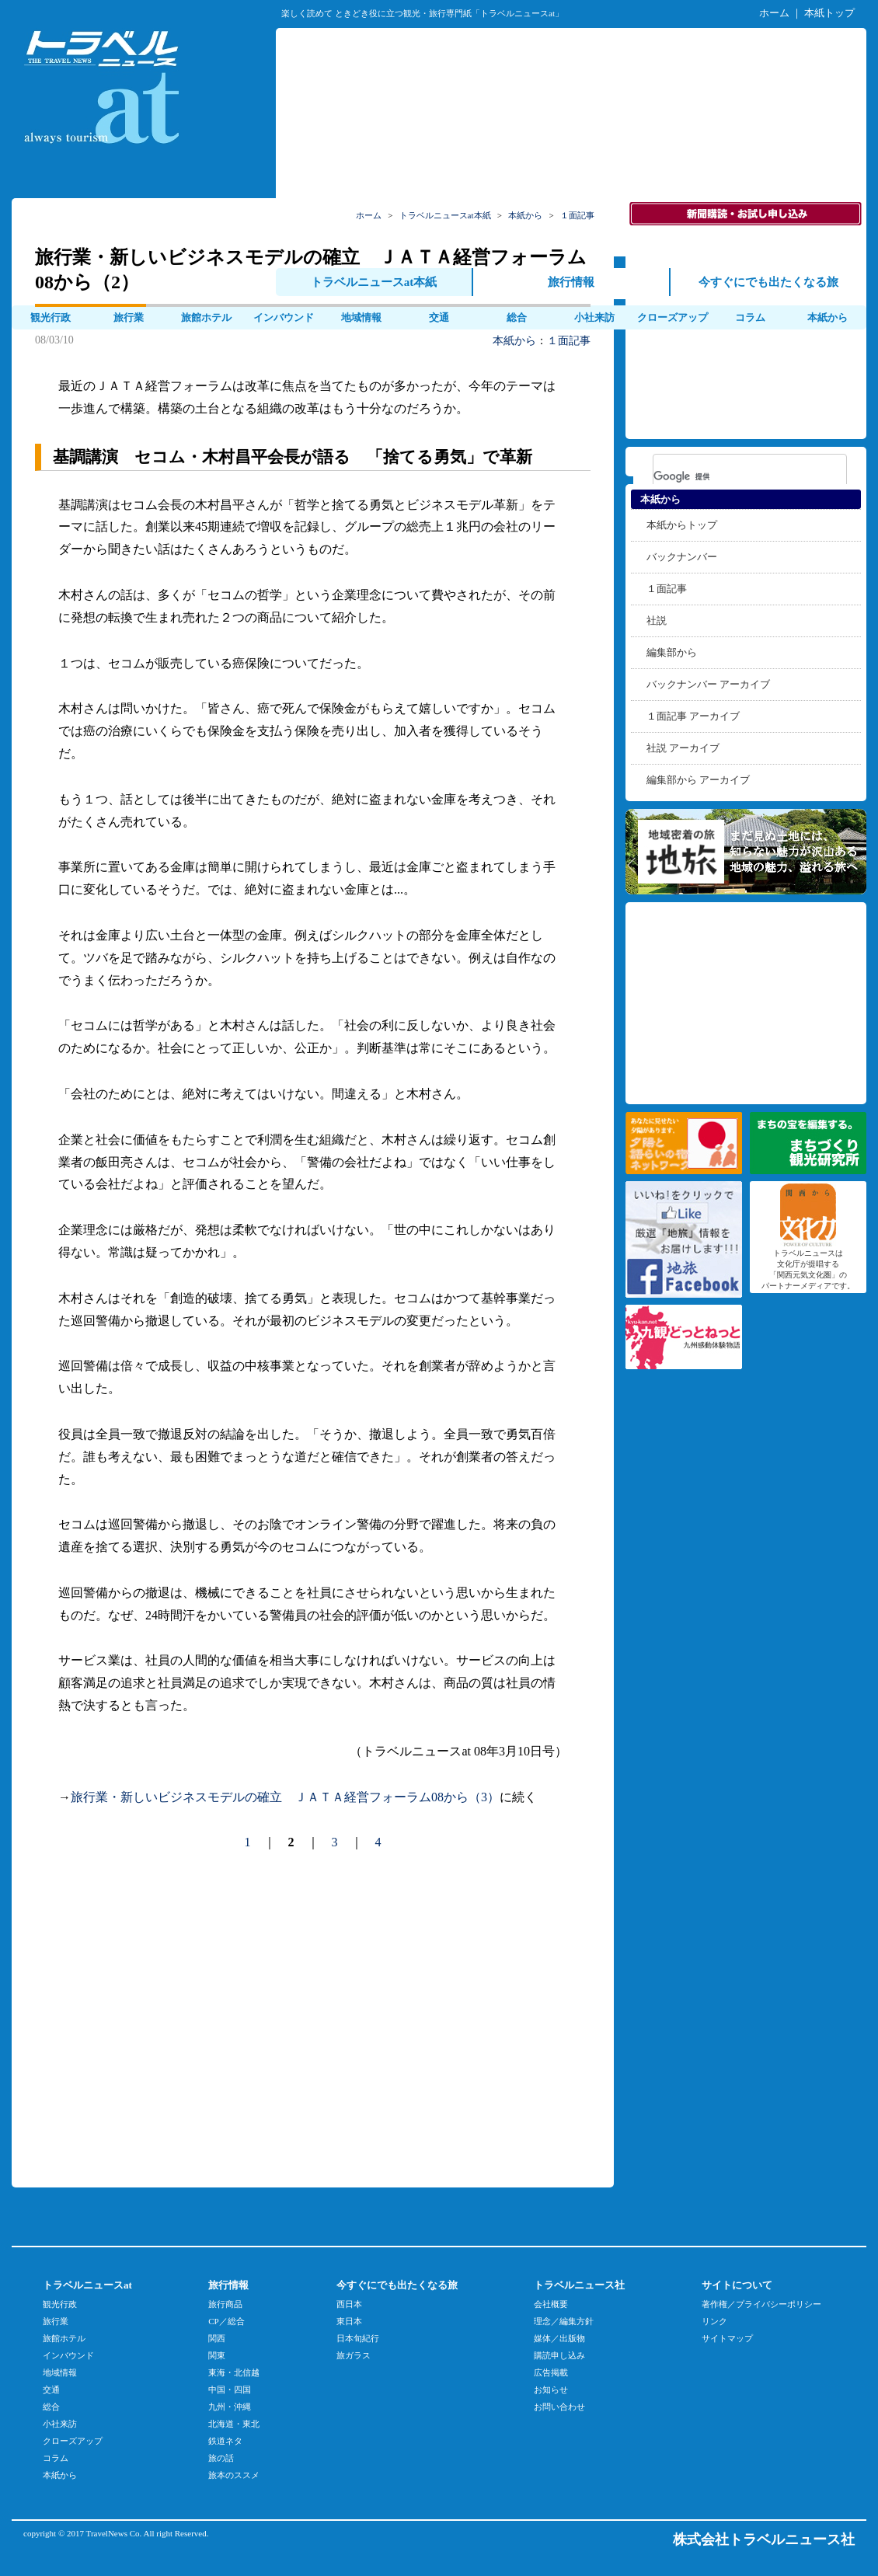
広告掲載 (551, 2372)
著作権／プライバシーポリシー (761, 2304)
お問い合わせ (559, 2406)
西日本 (349, 2304)
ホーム (774, 13)
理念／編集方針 (564, 2321)
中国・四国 (229, 2389)
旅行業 (128, 317)
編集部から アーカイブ (698, 780)
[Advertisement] (571, 140)
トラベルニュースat (87, 2285)
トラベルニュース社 (579, 2285)
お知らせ (551, 2389)
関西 (216, 2338)
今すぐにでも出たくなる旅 (397, 2285)
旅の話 (221, 2458)
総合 (517, 317)
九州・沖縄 (229, 2406)
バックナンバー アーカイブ (708, 684)
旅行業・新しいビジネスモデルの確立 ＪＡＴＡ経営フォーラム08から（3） (285, 1797)
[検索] (729, 476)
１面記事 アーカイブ (693, 716)
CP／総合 (226, 2321)
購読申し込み (559, 2355)
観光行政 (50, 317)
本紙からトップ (681, 525)
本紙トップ (829, 13)
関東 (216, 2355)
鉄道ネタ (225, 2440)
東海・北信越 (234, 2372)
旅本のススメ (234, 2475)
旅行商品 (225, 2304)
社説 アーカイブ (682, 748)
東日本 (349, 2321)
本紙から (514, 341)
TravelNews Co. (114, 2533)
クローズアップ (73, 2440)
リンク (714, 2321)
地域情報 (361, 317)
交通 (439, 317)
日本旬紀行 (357, 2338)
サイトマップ (727, 2338)
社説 (656, 620)
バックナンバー (681, 557)
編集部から (671, 652)
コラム (55, 2458)
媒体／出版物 (559, 2338)
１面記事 (569, 341)
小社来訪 (594, 317)
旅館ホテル (206, 317)
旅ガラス (353, 2355)
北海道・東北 (234, 2423)
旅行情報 (228, 2285)
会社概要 (551, 2304)
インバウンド (283, 317)
